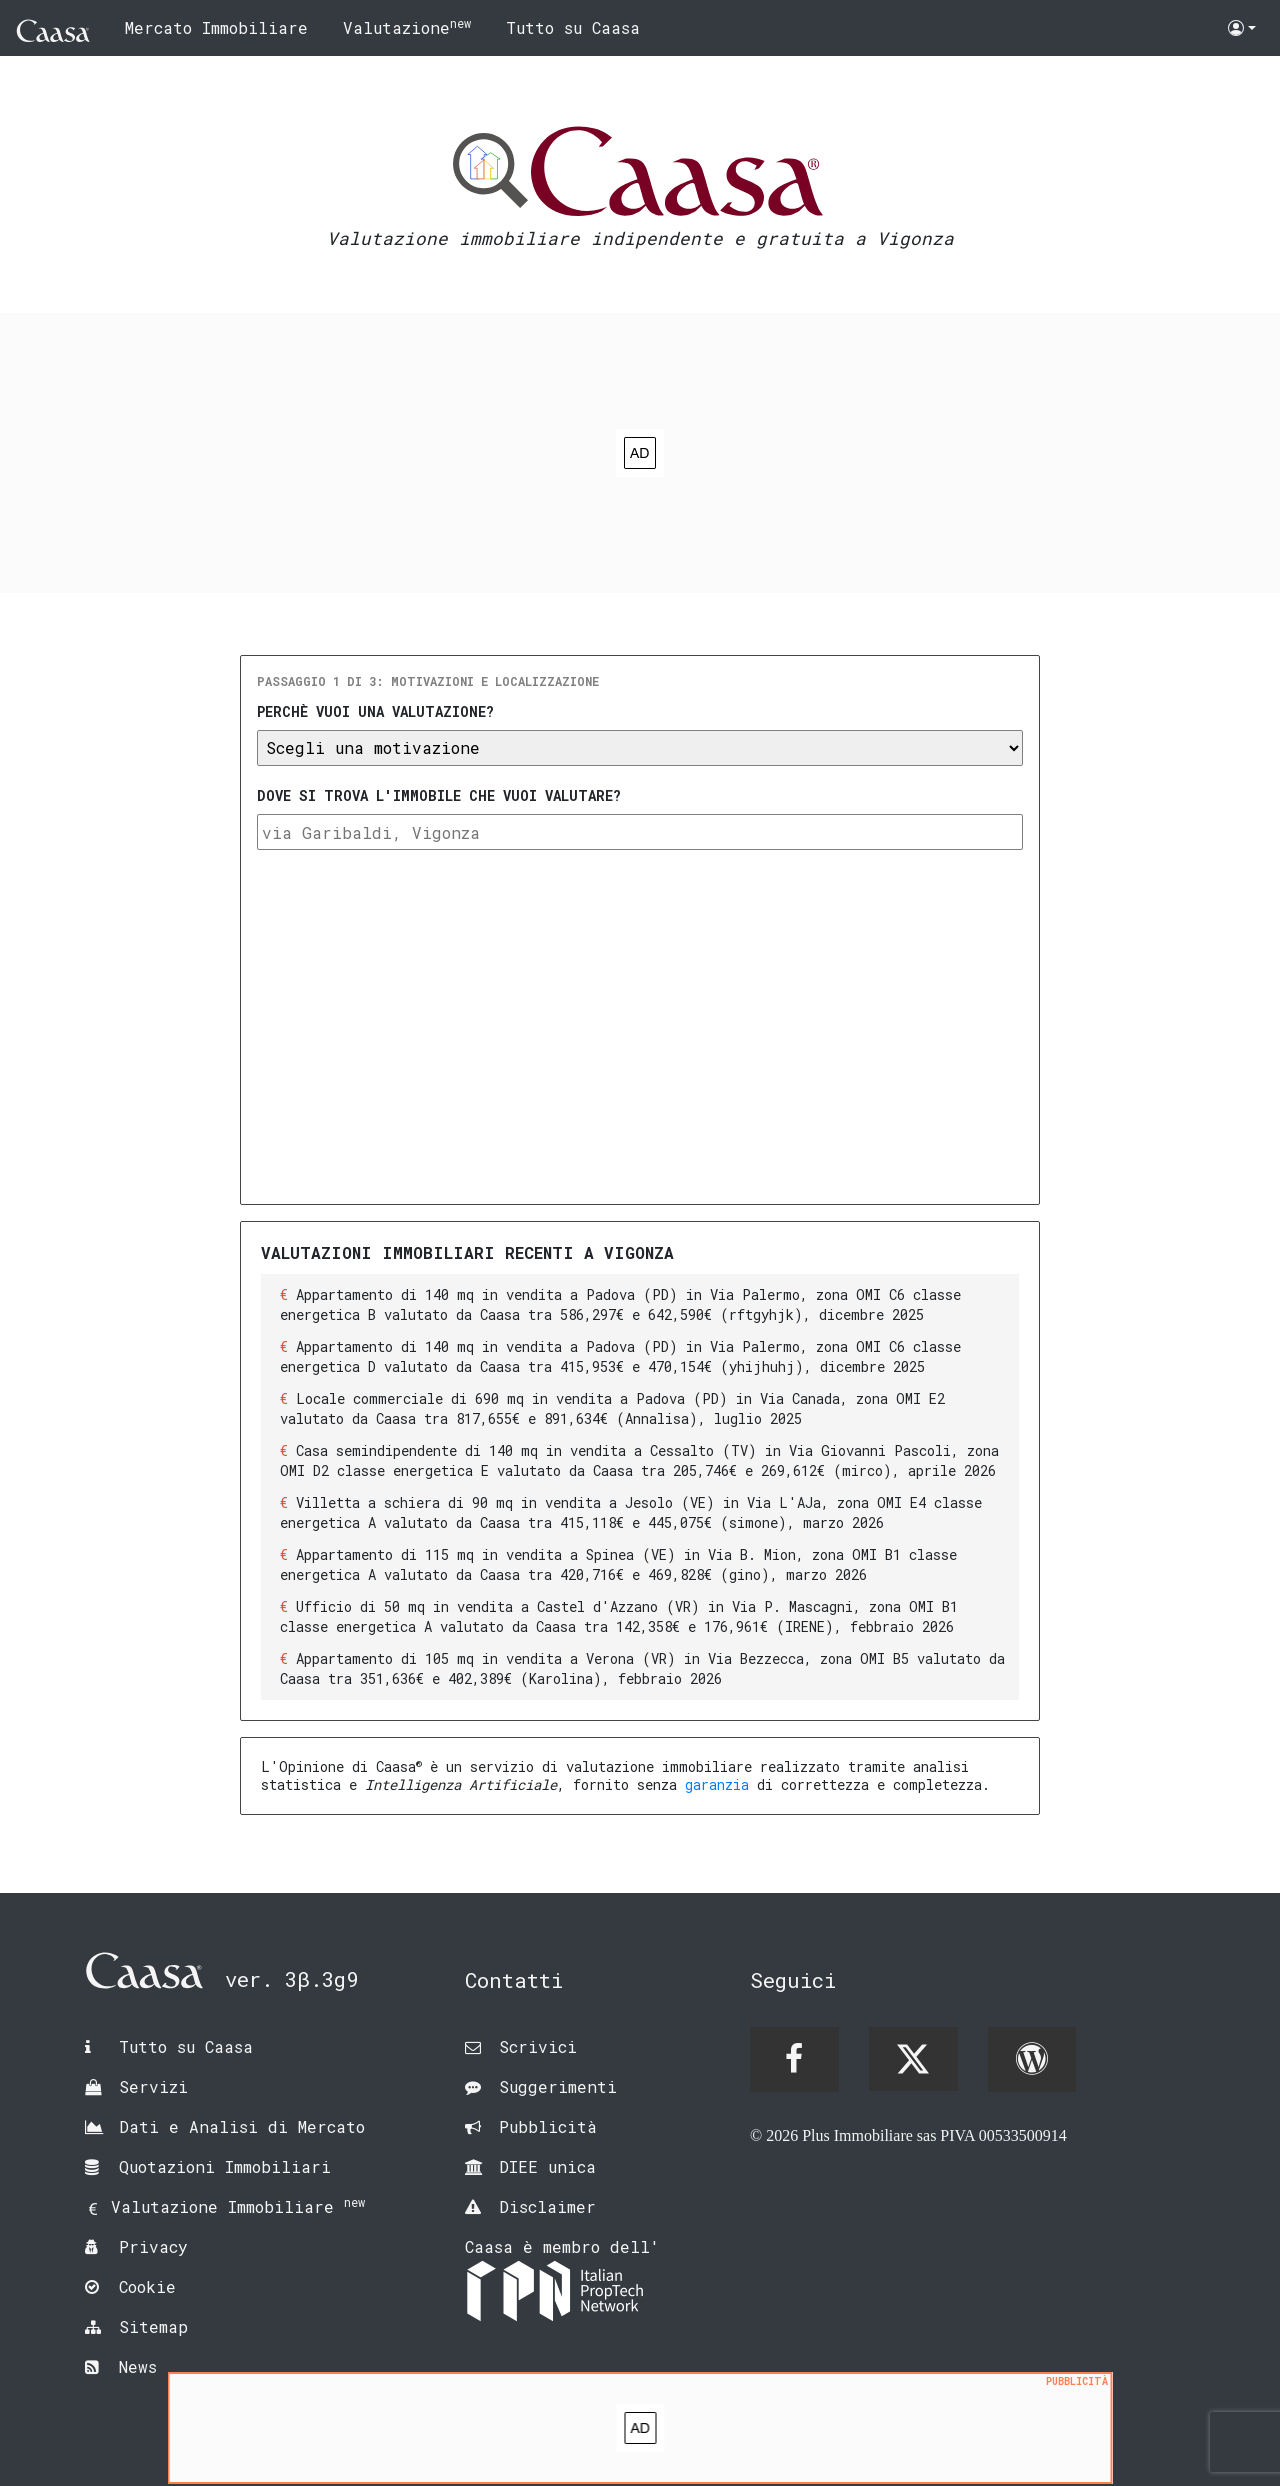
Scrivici (538, 2046)
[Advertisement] (640, 453)
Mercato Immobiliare (216, 27)
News (138, 2366)
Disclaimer (547, 2206)
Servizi (153, 2086)
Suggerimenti (558, 2086)
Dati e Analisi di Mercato (242, 2126)
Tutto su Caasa (573, 27)
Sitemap (153, 2326)
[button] (1242, 28)
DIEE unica (547, 2166)
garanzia (717, 1784)
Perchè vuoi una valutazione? (375, 711)
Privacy (153, 2246)
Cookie (147, 2286)
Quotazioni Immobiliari (225, 2166)
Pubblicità (548, 2126)
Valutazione (407, 26)
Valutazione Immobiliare (238, 2206)
